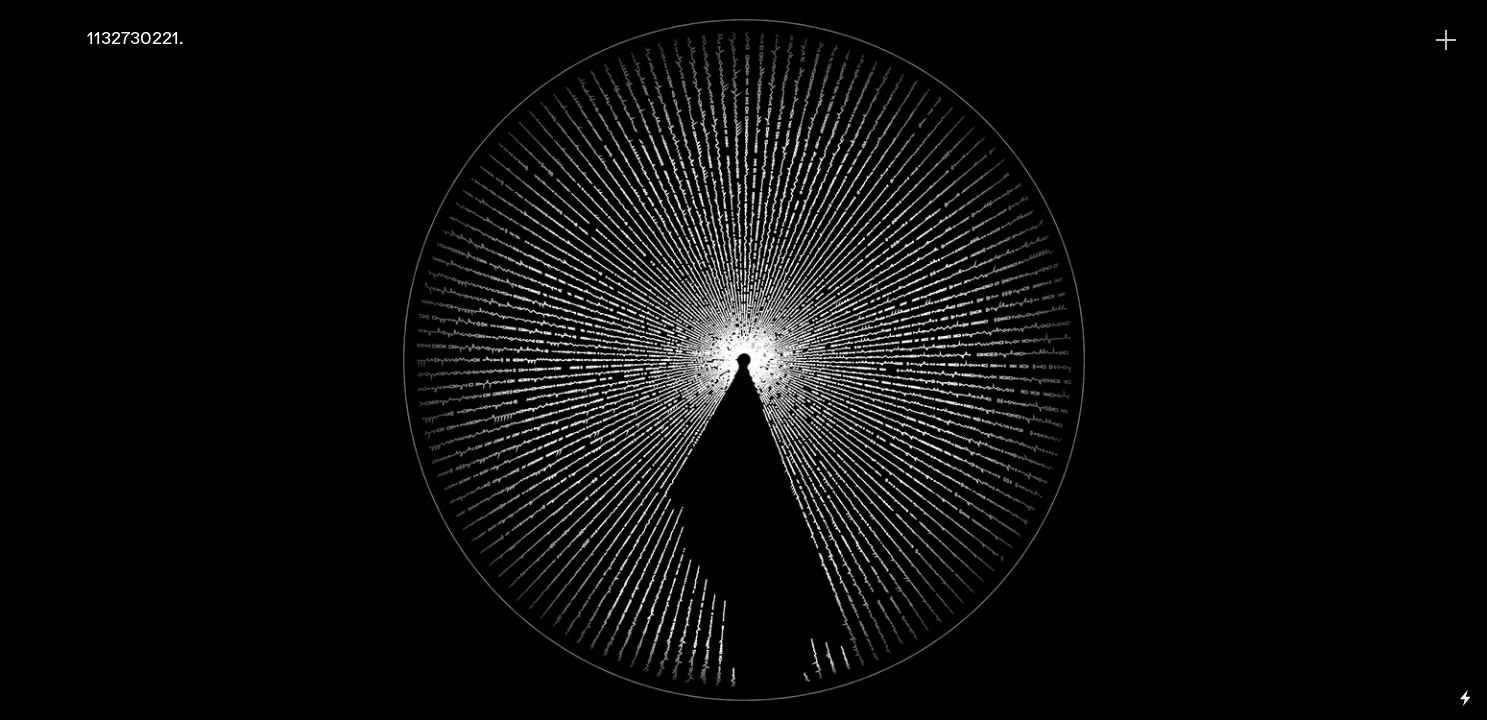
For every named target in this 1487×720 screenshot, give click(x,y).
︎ (1446, 40)
